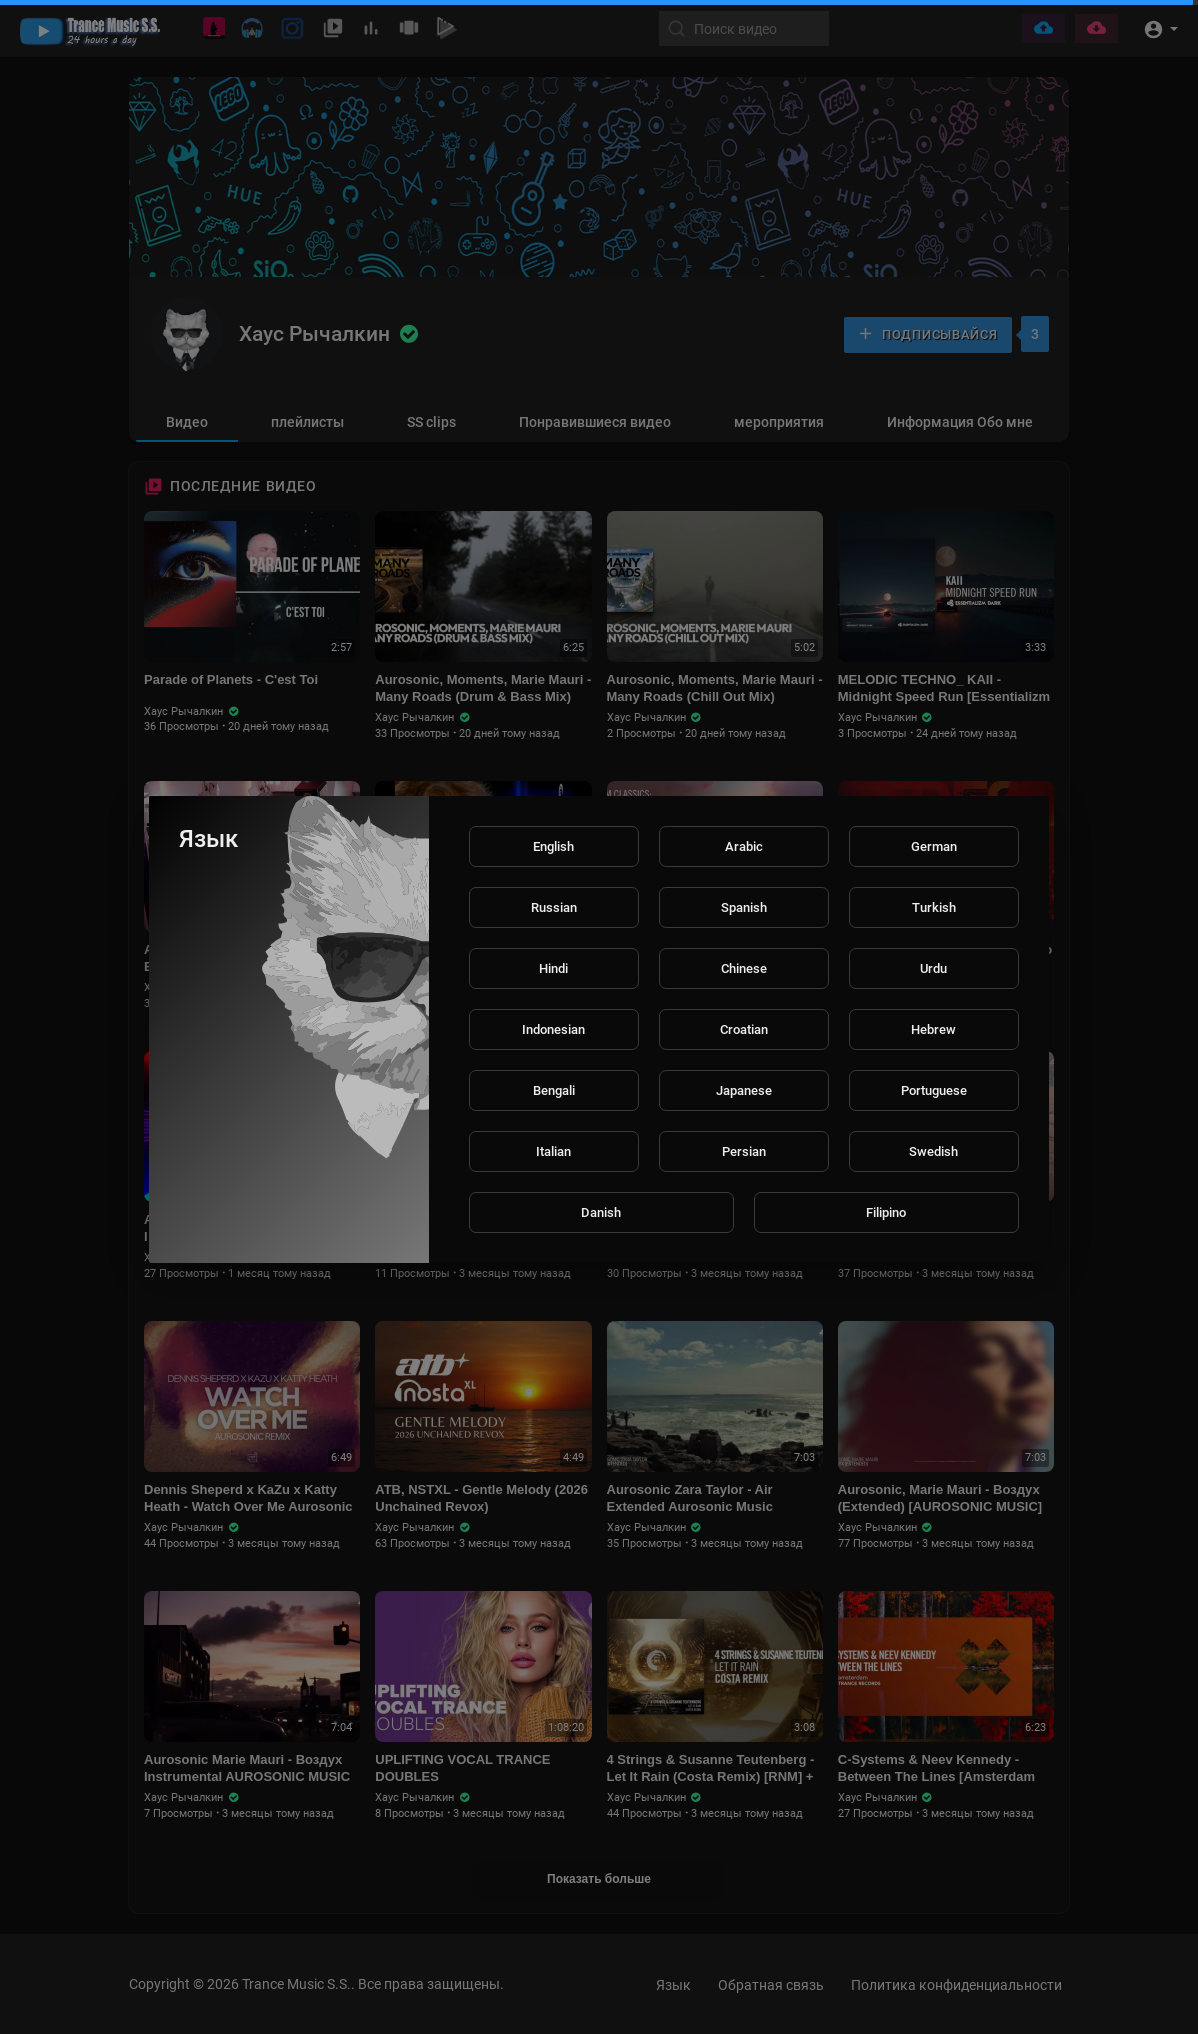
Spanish (744, 907)
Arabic (744, 846)
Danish (601, 1212)
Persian (744, 1151)
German (934, 846)
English (553, 846)
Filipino (886, 1212)
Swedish (933, 1151)
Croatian (744, 1029)
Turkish (934, 907)
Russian (554, 907)
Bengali (554, 1090)
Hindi (553, 968)
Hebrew (933, 1029)
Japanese (744, 1090)
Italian (553, 1151)
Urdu (933, 968)
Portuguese (934, 1090)
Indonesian (553, 1029)
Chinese (744, 968)
